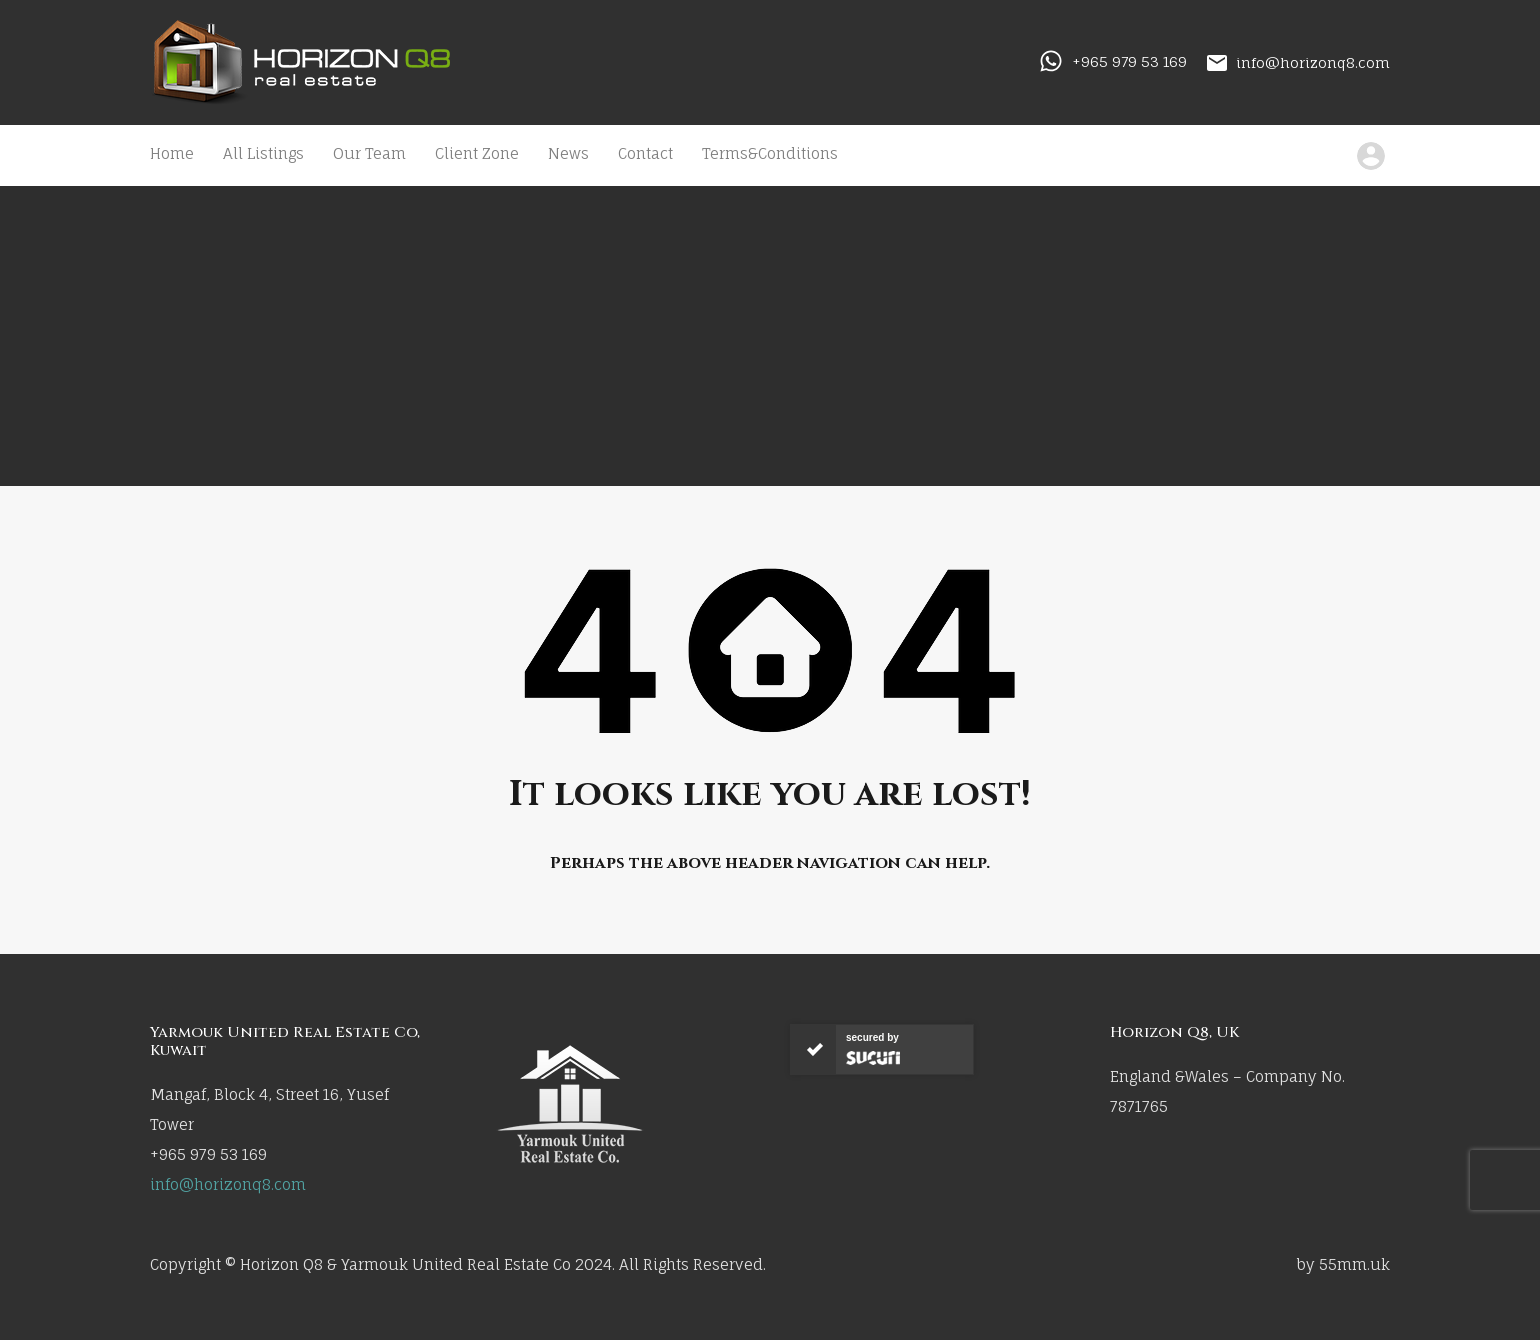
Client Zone (477, 153)
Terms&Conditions (770, 153)
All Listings (263, 153)
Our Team (369, 153)
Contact (645, 153)
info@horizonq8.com (1313, 61)
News (568, 153)
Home (172, 153)
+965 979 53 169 (1129, 61)
